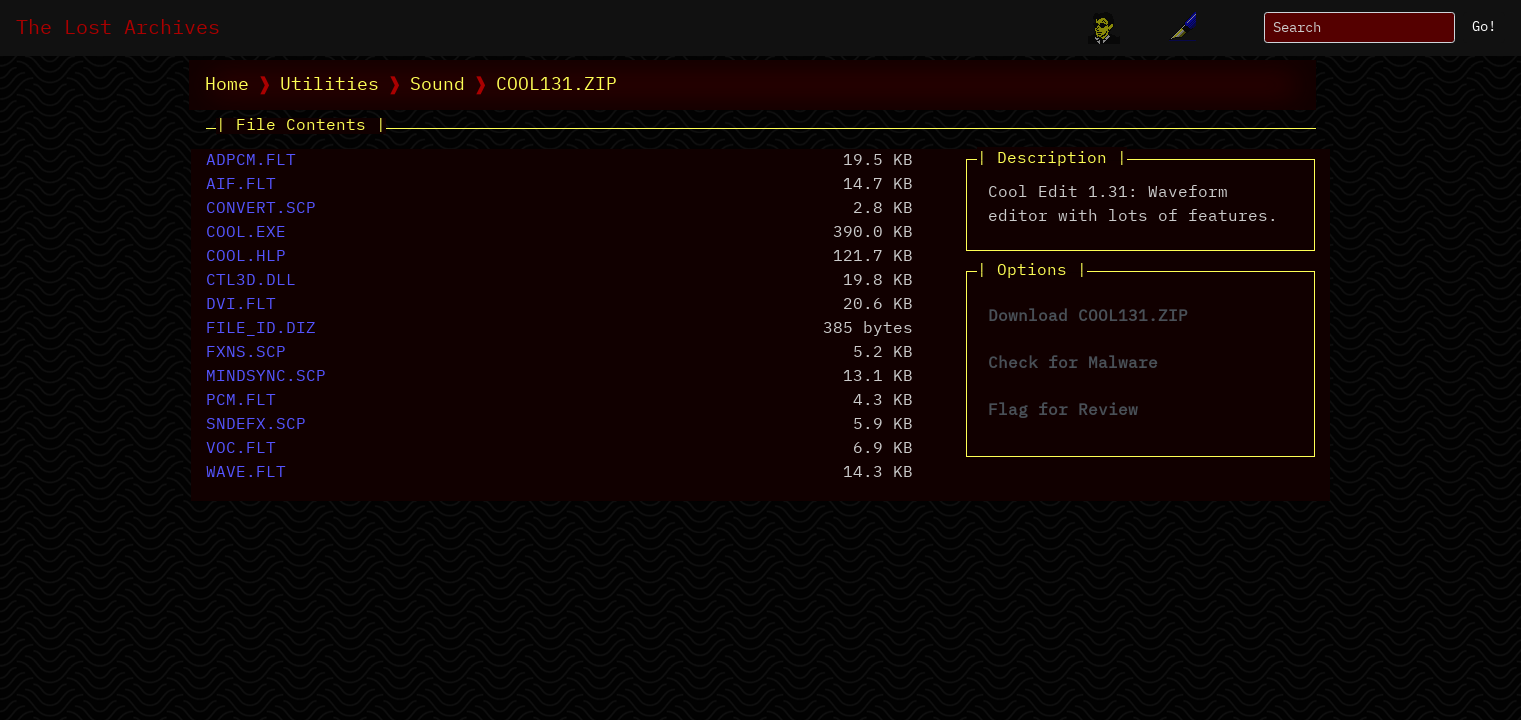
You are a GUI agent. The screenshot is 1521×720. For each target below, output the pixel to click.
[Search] (1359, 27)
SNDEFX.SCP (256, 425)
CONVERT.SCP (261, 209)
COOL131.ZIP (556, 85)
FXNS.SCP (246, 353)
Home (227, 85)
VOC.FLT (241, 449)
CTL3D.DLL (251, 281)
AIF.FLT (241, 185)
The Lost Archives (118, 28)
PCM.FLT (241, 401)
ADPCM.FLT (251, 161)
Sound (437, 85)
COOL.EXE (246, 233)
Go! (1484, 27)
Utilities (329, 85)
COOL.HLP (246, 257)
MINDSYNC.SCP (266, 377)
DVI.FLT (241, 305)
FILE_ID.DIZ (261, 329)
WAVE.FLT (246, 473)
